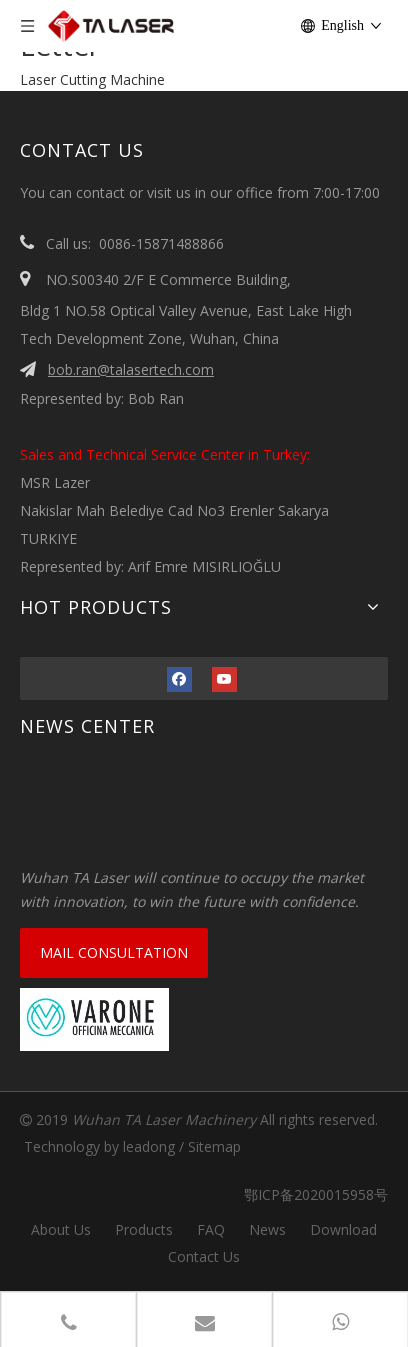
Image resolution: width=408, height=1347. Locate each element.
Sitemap (214, 1146)
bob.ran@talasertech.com (131, 369)
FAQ (211, 1229)
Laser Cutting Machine (92, 79)
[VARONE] (94, 1019)
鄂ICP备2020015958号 (308, 1194)
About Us (61, 1229)
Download (343, 1229)
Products (144, 1229)
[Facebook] (179, 678)
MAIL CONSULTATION (114, 952)
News (267, 1229)
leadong (149, 1146)
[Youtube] (224, 678)
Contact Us (204, 1256)
